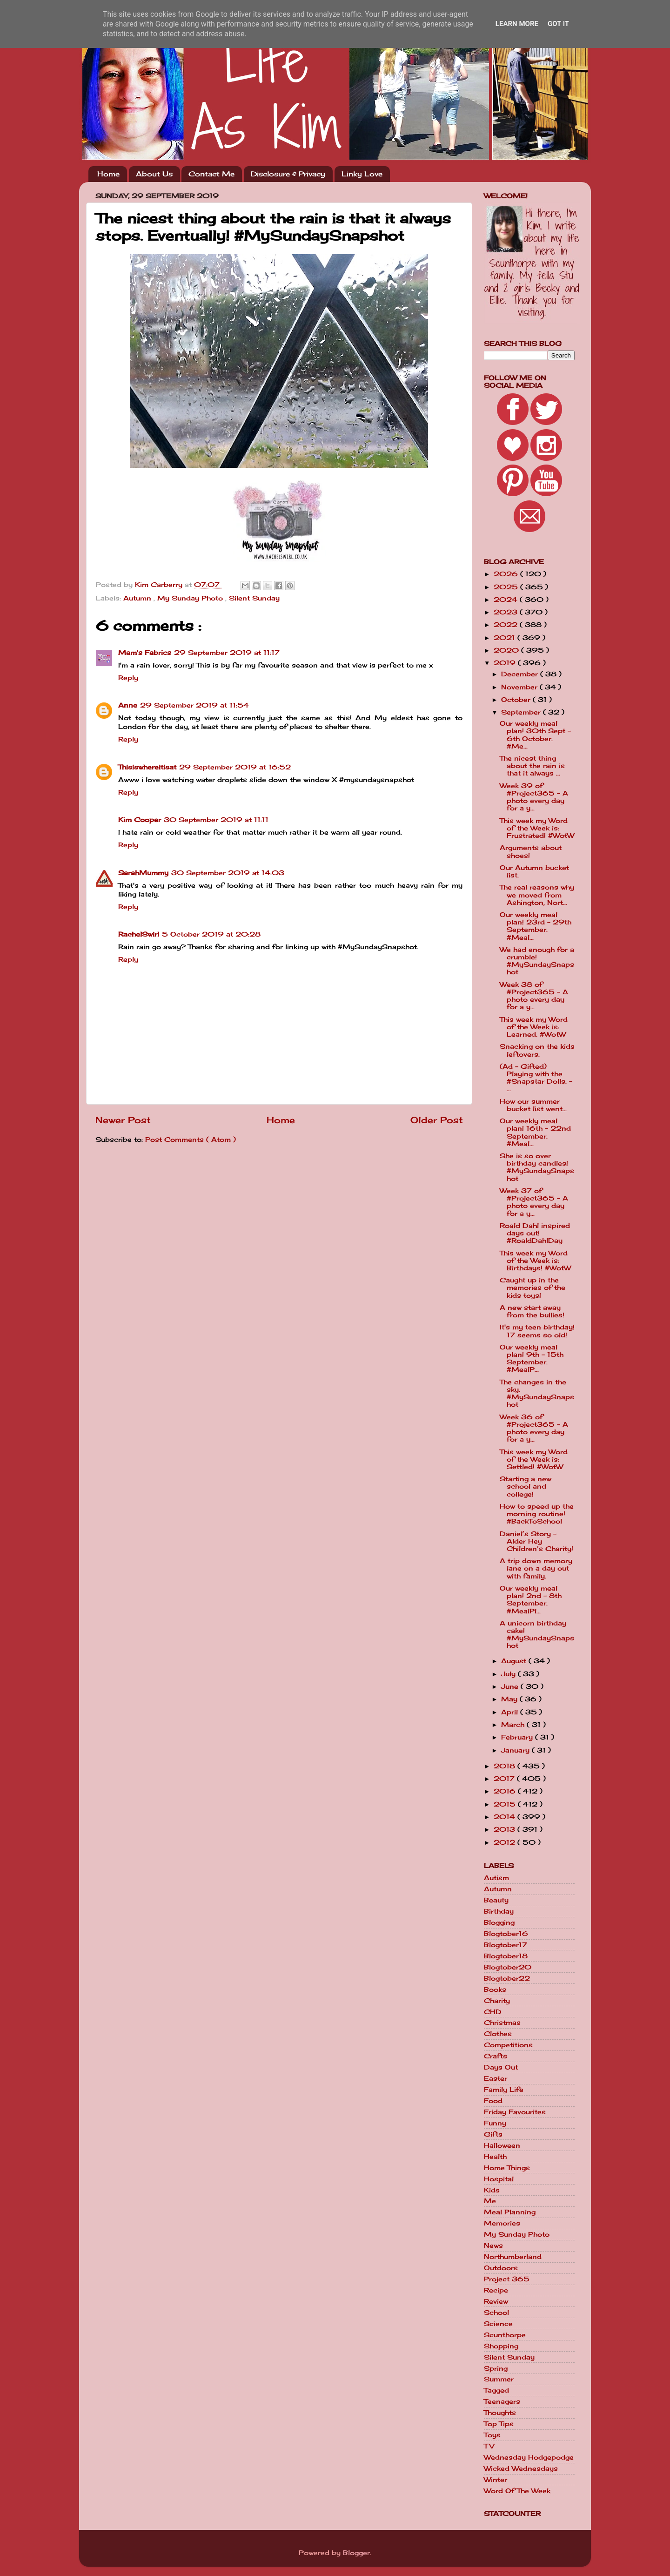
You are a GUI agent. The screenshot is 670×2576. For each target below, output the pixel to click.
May (510, 1699)
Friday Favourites (515, 2112)
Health (495, 2156)
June (511, 1686)
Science (498, 2323)
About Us (154, 173)
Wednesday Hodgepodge (529, 2457)
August (515, 1661)
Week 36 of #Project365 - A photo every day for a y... (534, 1428)
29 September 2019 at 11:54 (194, 705)
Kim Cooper (139, 819)
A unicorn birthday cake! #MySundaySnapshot (537, 1634)
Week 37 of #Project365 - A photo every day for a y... (534, 1202)
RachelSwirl (138, 934)
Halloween (502, 2145)
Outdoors (501, 2268)
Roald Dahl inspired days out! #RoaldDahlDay (535, 1233)
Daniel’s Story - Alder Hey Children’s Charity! (536, 1541)
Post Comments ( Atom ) (190, 1139)
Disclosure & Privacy (288, 173)
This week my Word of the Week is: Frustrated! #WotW (537, 828)
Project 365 (506, 2279)
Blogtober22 (507, 1978)
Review (496, 2301)
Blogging (499, 1922)
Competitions (508, 2045)
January (516, 1750)
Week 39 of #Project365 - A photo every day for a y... (534, 797)
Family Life (503, 2089)
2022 (507, 624)
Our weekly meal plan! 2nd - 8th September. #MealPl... (531, 1600)
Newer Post (123, 1120)
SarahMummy (143, 873)
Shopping (501, 2346)
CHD (493, 2012)
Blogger (356, 2552)
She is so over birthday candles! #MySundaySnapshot (537, 1167)
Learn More (517, 24)
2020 (507, 650)
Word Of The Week (517, 2491)
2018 (505, 1766)
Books (495, 1989)
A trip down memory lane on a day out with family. (536, 1568)
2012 (505, 1842)
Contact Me (211, 173)
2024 (507, 599)
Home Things (507, 2167)
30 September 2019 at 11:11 (216, 819)
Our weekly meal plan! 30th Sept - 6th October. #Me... (535, 735)
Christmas (502, 2022)
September (522, 712)
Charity (497, 2000)
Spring (496, 2368)
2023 (507, 612)
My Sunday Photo (191, 598)
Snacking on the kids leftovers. (537, 1050)
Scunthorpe (505, 2335)
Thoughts (500, 2412)
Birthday (499, 1911)
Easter (495, 2078)
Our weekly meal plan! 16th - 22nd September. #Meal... (535, 1132)
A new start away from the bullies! (532, 1311)
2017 (505, 1778)
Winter (495, 2479)
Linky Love (362, 173)
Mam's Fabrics (144, 652)
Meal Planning (510, 2212)
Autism (496, 1877)
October (517, 699)
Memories (502, 2223)
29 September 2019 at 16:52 (235, 767)
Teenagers (502, 2401)
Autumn (138, 598)
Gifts (493, 2134)
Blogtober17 (505, 1945)
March (514, 1724)
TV (489, 2446)
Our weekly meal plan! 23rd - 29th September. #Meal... (535, 926)
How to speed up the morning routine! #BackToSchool (537, 1514)
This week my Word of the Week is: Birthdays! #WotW (535, 1260)
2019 (506, 663)
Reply (128, 677)
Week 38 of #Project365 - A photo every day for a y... (534, 996)
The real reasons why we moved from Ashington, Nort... (537, 894)
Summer (499, 2379)
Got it (558, 24)
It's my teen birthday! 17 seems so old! (537, 1330)
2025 (507, 587)
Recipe (496, 2290)
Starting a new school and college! (525, 1486)
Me (490, 2201)
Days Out (501, 2067)
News (493, 2245)
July (509, 1674)
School (496, 2312)
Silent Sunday (254, 598)
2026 (507, 574)
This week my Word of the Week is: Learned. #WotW (534, 1027)
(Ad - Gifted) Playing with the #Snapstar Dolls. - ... (536, 1078)
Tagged (496, 2390)
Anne (127, 705)
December (520, 674)
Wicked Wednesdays (521, 2468)
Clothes (498, 2033)
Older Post (436, 1120)
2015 (506, 1804)
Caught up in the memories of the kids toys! (532, 1287)
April (510, 1712)
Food (493, 2100)
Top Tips (499, 2424)
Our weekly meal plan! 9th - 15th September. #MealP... (531, 1358)
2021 (505, 637)
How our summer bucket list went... (533, 1105)
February (518, 1737)
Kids (492, 2190)
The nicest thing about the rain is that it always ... (532, 766)
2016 (506, 1791)
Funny (495, 2123)
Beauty (496, 1900)
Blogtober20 (507, 1967)
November (520, 687)
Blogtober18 (506, 1956)
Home (108, 173)
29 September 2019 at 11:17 (227, 652)
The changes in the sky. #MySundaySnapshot (537, 1393)
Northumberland (513, 2256)
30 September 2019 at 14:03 (227, 873)
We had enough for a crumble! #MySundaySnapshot (537, 961)
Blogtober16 (506, 1933)
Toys (492, 2435)
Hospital (499, 2179)
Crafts (495, 2056)
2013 (505, 1829)
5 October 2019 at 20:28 (211, 934)
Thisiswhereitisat (147, 767)
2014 (505, 1817)
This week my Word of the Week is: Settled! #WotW (534, 1459)
